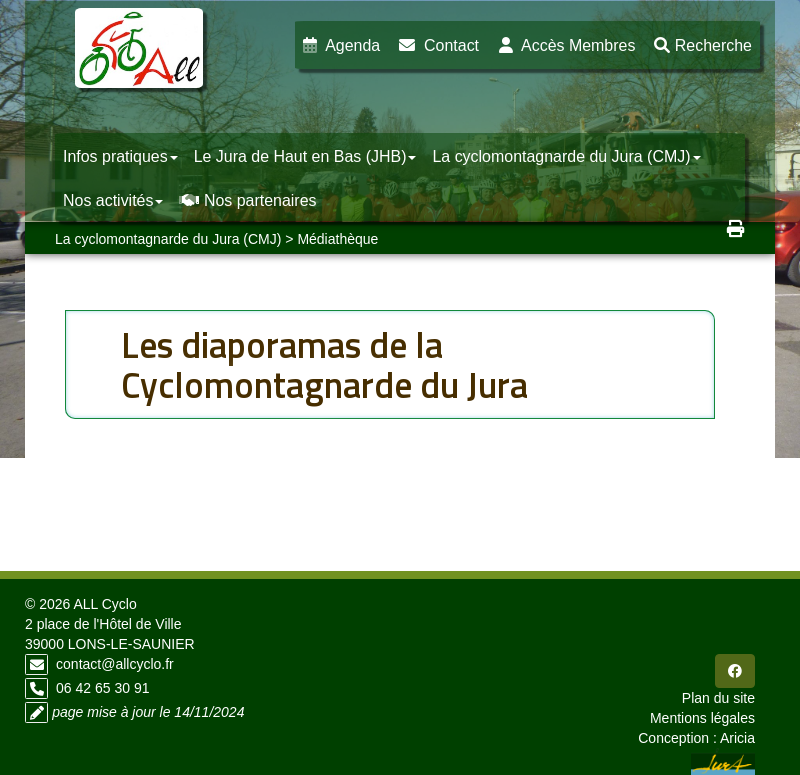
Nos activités (113, 200)
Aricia (737, 738)
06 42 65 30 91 (102, 688)
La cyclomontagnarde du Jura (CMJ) (566, 156)
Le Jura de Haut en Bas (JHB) (305, 156)
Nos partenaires (247, 200)
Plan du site (718, 698)
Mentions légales (702, 718)
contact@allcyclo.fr (115, 664)
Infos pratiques (120, 156)
